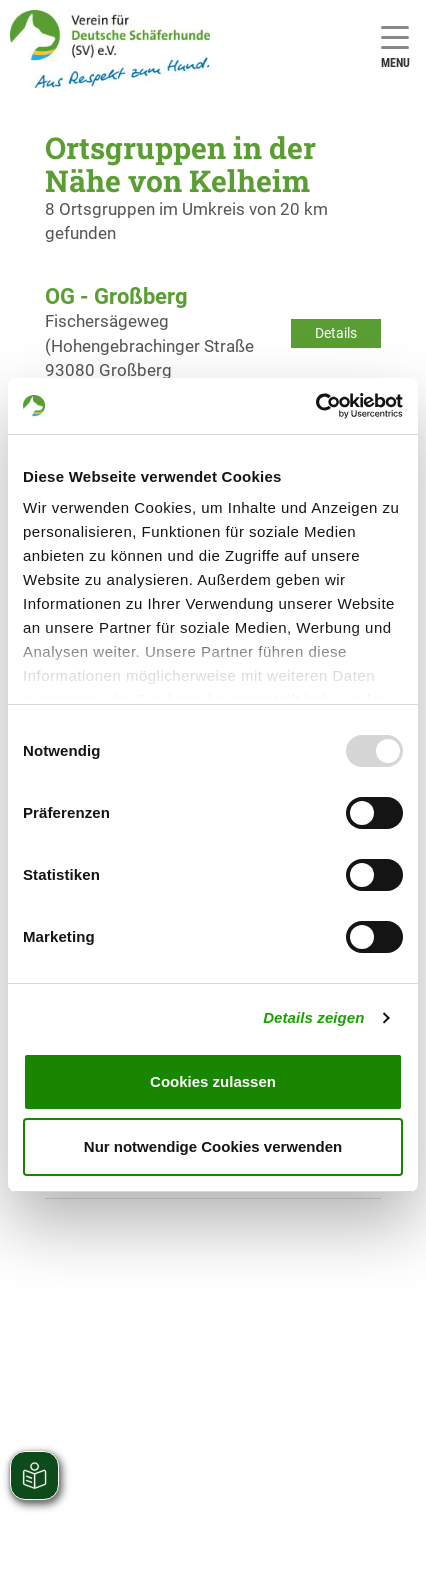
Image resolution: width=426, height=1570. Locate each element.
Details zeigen (313, 1017)
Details (336, 333)
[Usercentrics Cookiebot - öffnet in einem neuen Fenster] (315, 406)
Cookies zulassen (213, 1081)
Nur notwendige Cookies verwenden (213, 1146)
